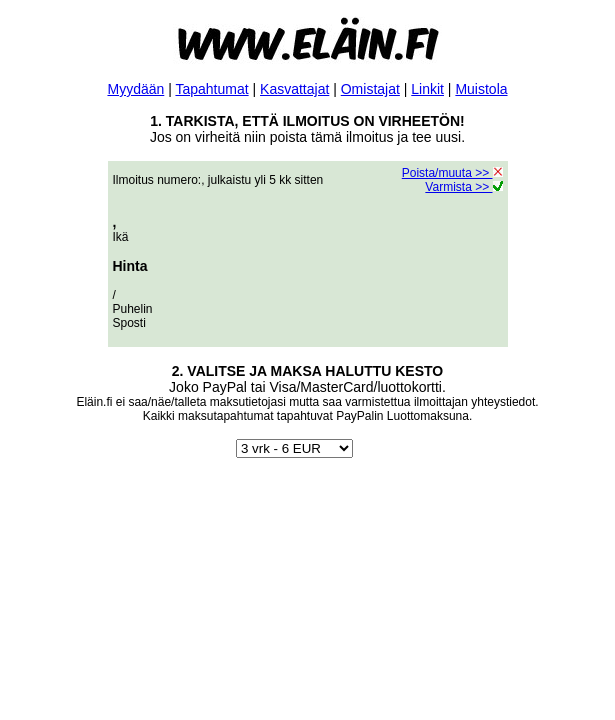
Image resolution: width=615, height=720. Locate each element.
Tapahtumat (211, 89)
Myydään (135, 89)
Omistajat (370, 89)
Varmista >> (463, 187)
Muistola (481, 89)
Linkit (427, 89)
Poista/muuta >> (452, 173)
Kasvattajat (294, 89)
